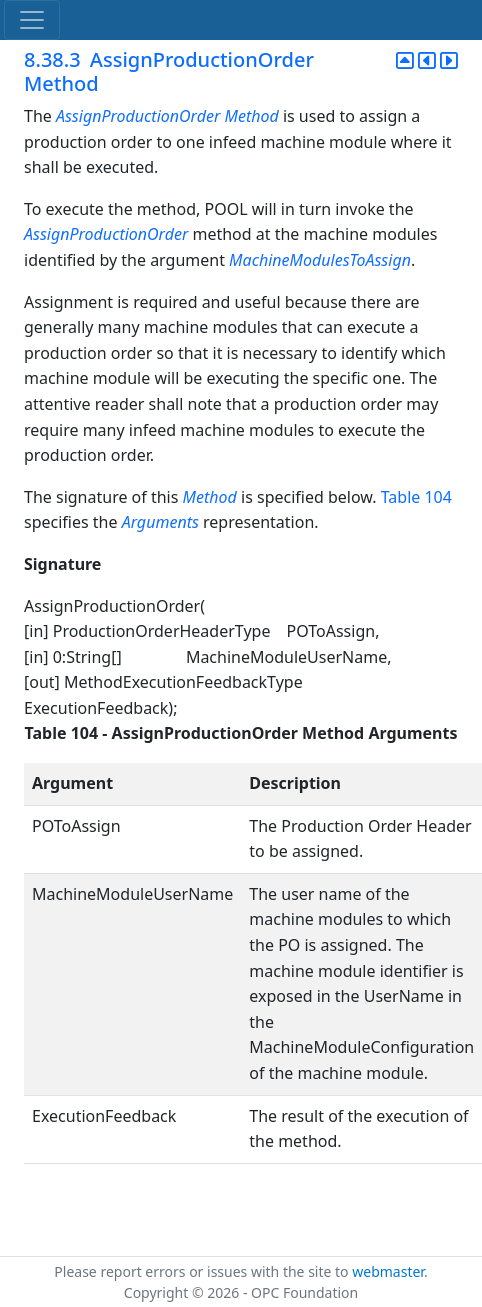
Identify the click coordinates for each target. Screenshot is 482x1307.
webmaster (388, 1271)
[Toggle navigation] (32, 20)
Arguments (160, 522)
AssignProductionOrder (138, 116)
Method (251, 116)
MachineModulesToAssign (320, 260)
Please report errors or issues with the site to (203, 1271)
